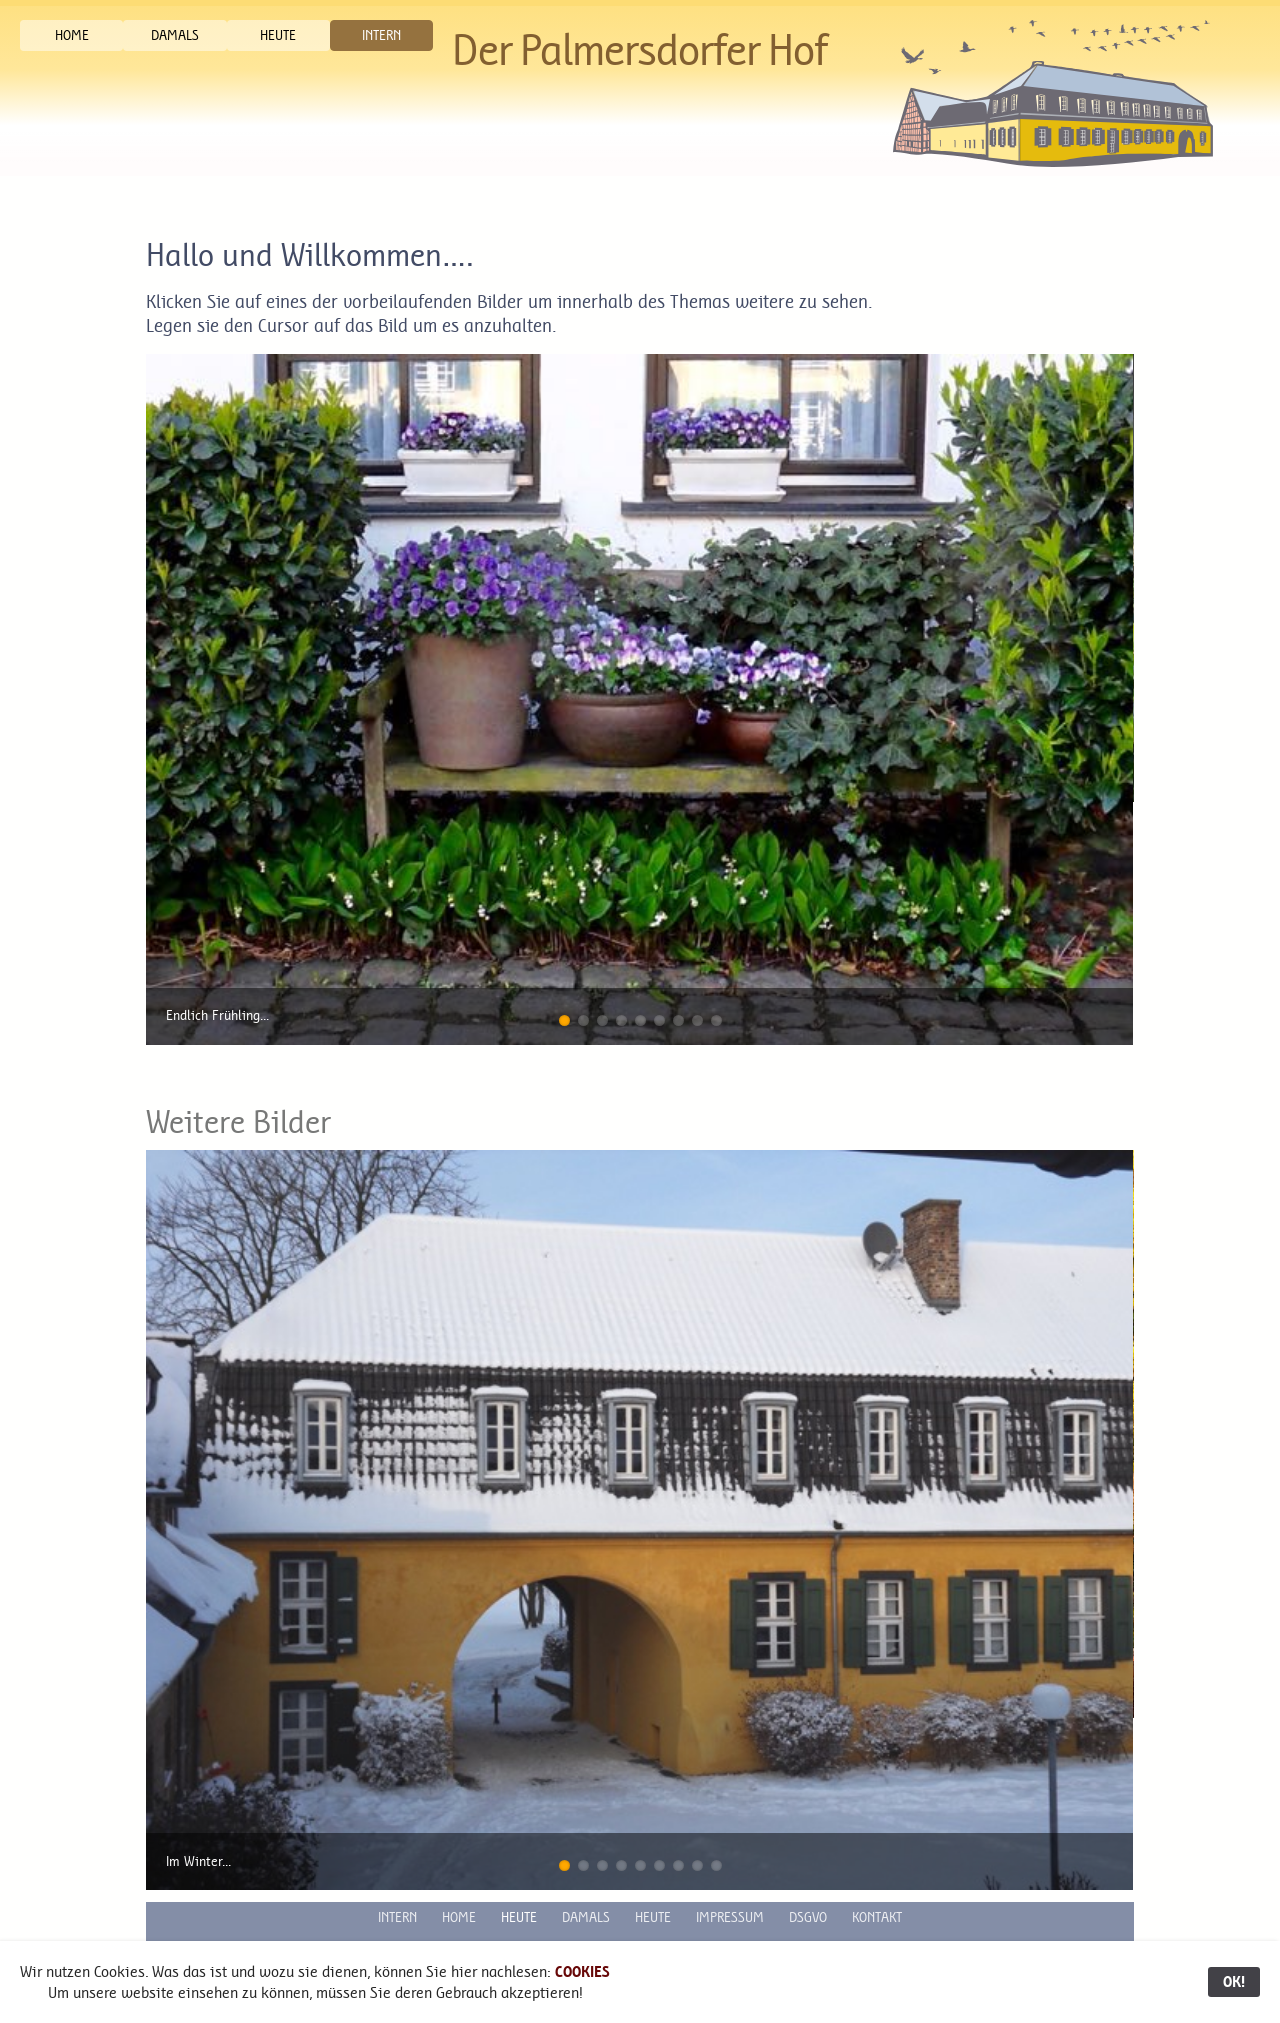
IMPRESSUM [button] (730, 1917)
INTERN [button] (381, 35)
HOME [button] (72, 35)
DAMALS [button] (175, 35)
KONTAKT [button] (877, 1917)
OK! (1234, 1982)
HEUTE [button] (278, 35)
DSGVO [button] (808, 1917)
